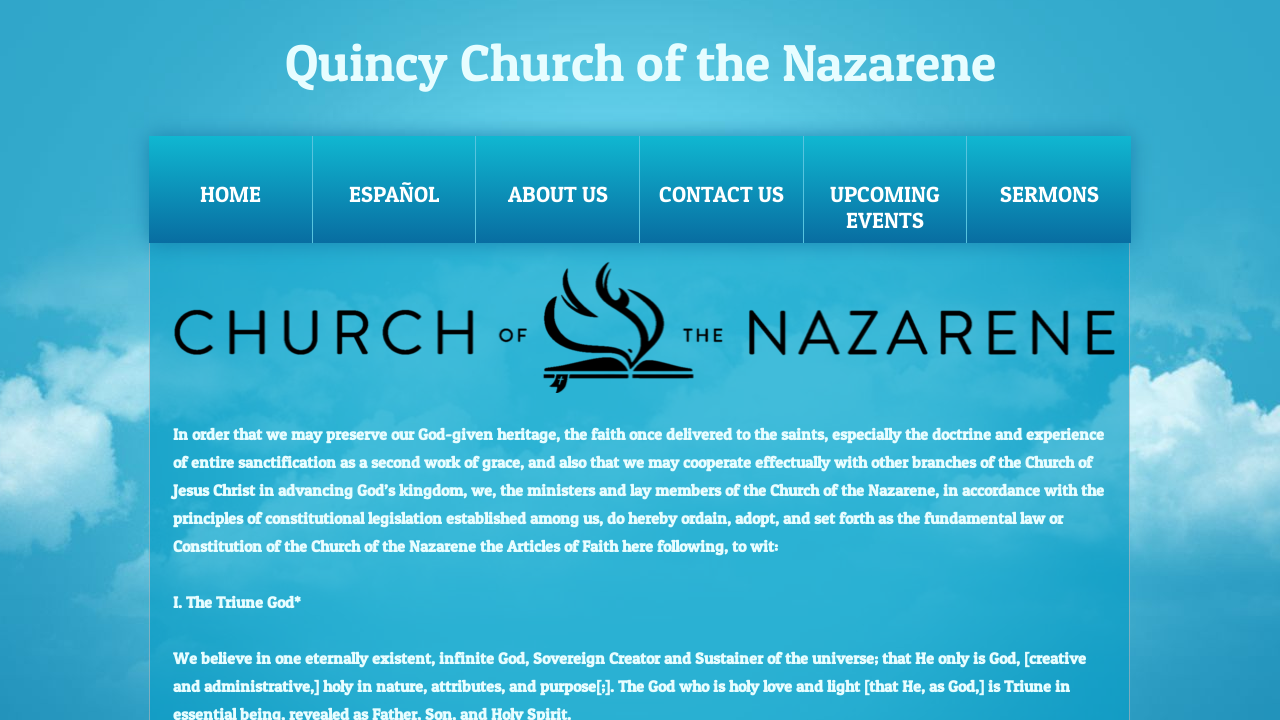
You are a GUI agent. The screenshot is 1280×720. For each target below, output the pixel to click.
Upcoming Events (885, 207)
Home (230, 194)
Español (394, 194)
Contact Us (721, 194)
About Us (558, 194)
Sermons (1049, 194)
